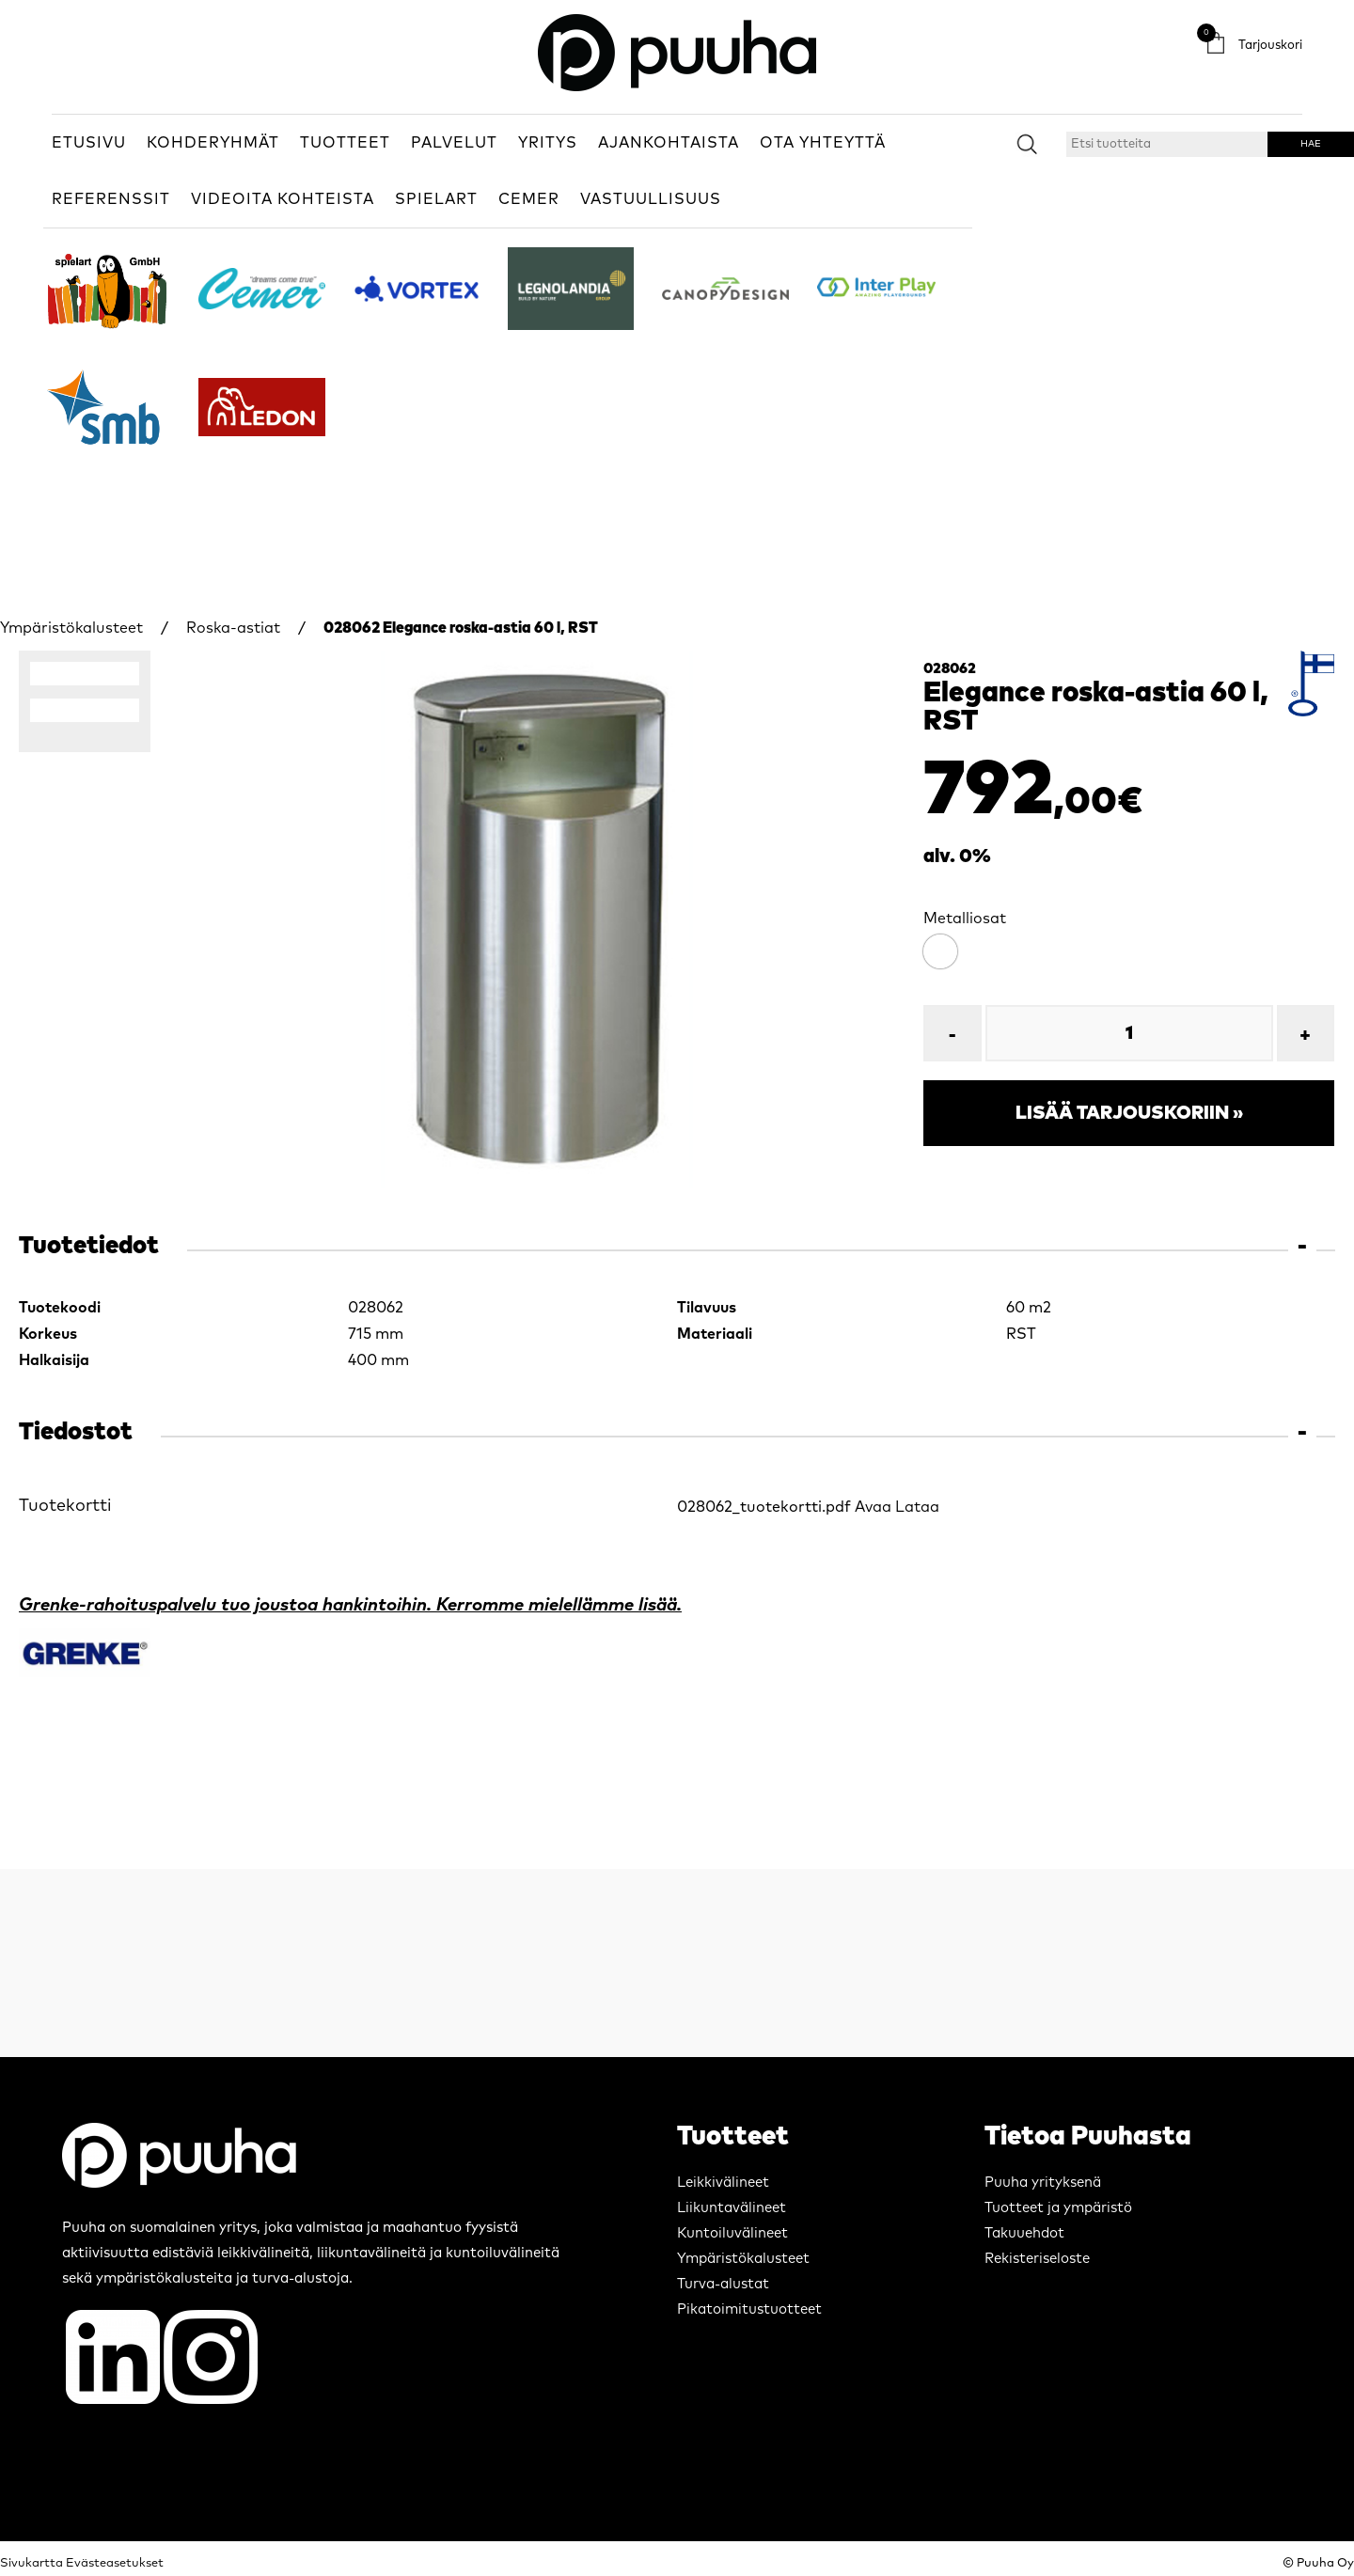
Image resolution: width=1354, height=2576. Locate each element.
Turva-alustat (723, 2284)
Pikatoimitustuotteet (749, 2309)
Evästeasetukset (115, 2563)
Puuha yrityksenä (1042, 2182)
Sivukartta (31, 2563)
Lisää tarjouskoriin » (1129, 1113)
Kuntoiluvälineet (732, 2233)
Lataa (917, 1507)
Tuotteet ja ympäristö (1058, 2208)
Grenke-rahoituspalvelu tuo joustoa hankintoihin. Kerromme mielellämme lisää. (350, 1605)
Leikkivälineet (723, 2182)
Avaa (873, 1507)
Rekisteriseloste (1037, 2259)
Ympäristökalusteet (71, 628)
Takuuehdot (1024, 2233)
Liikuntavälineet (731, 2208)
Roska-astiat (233, 628)
